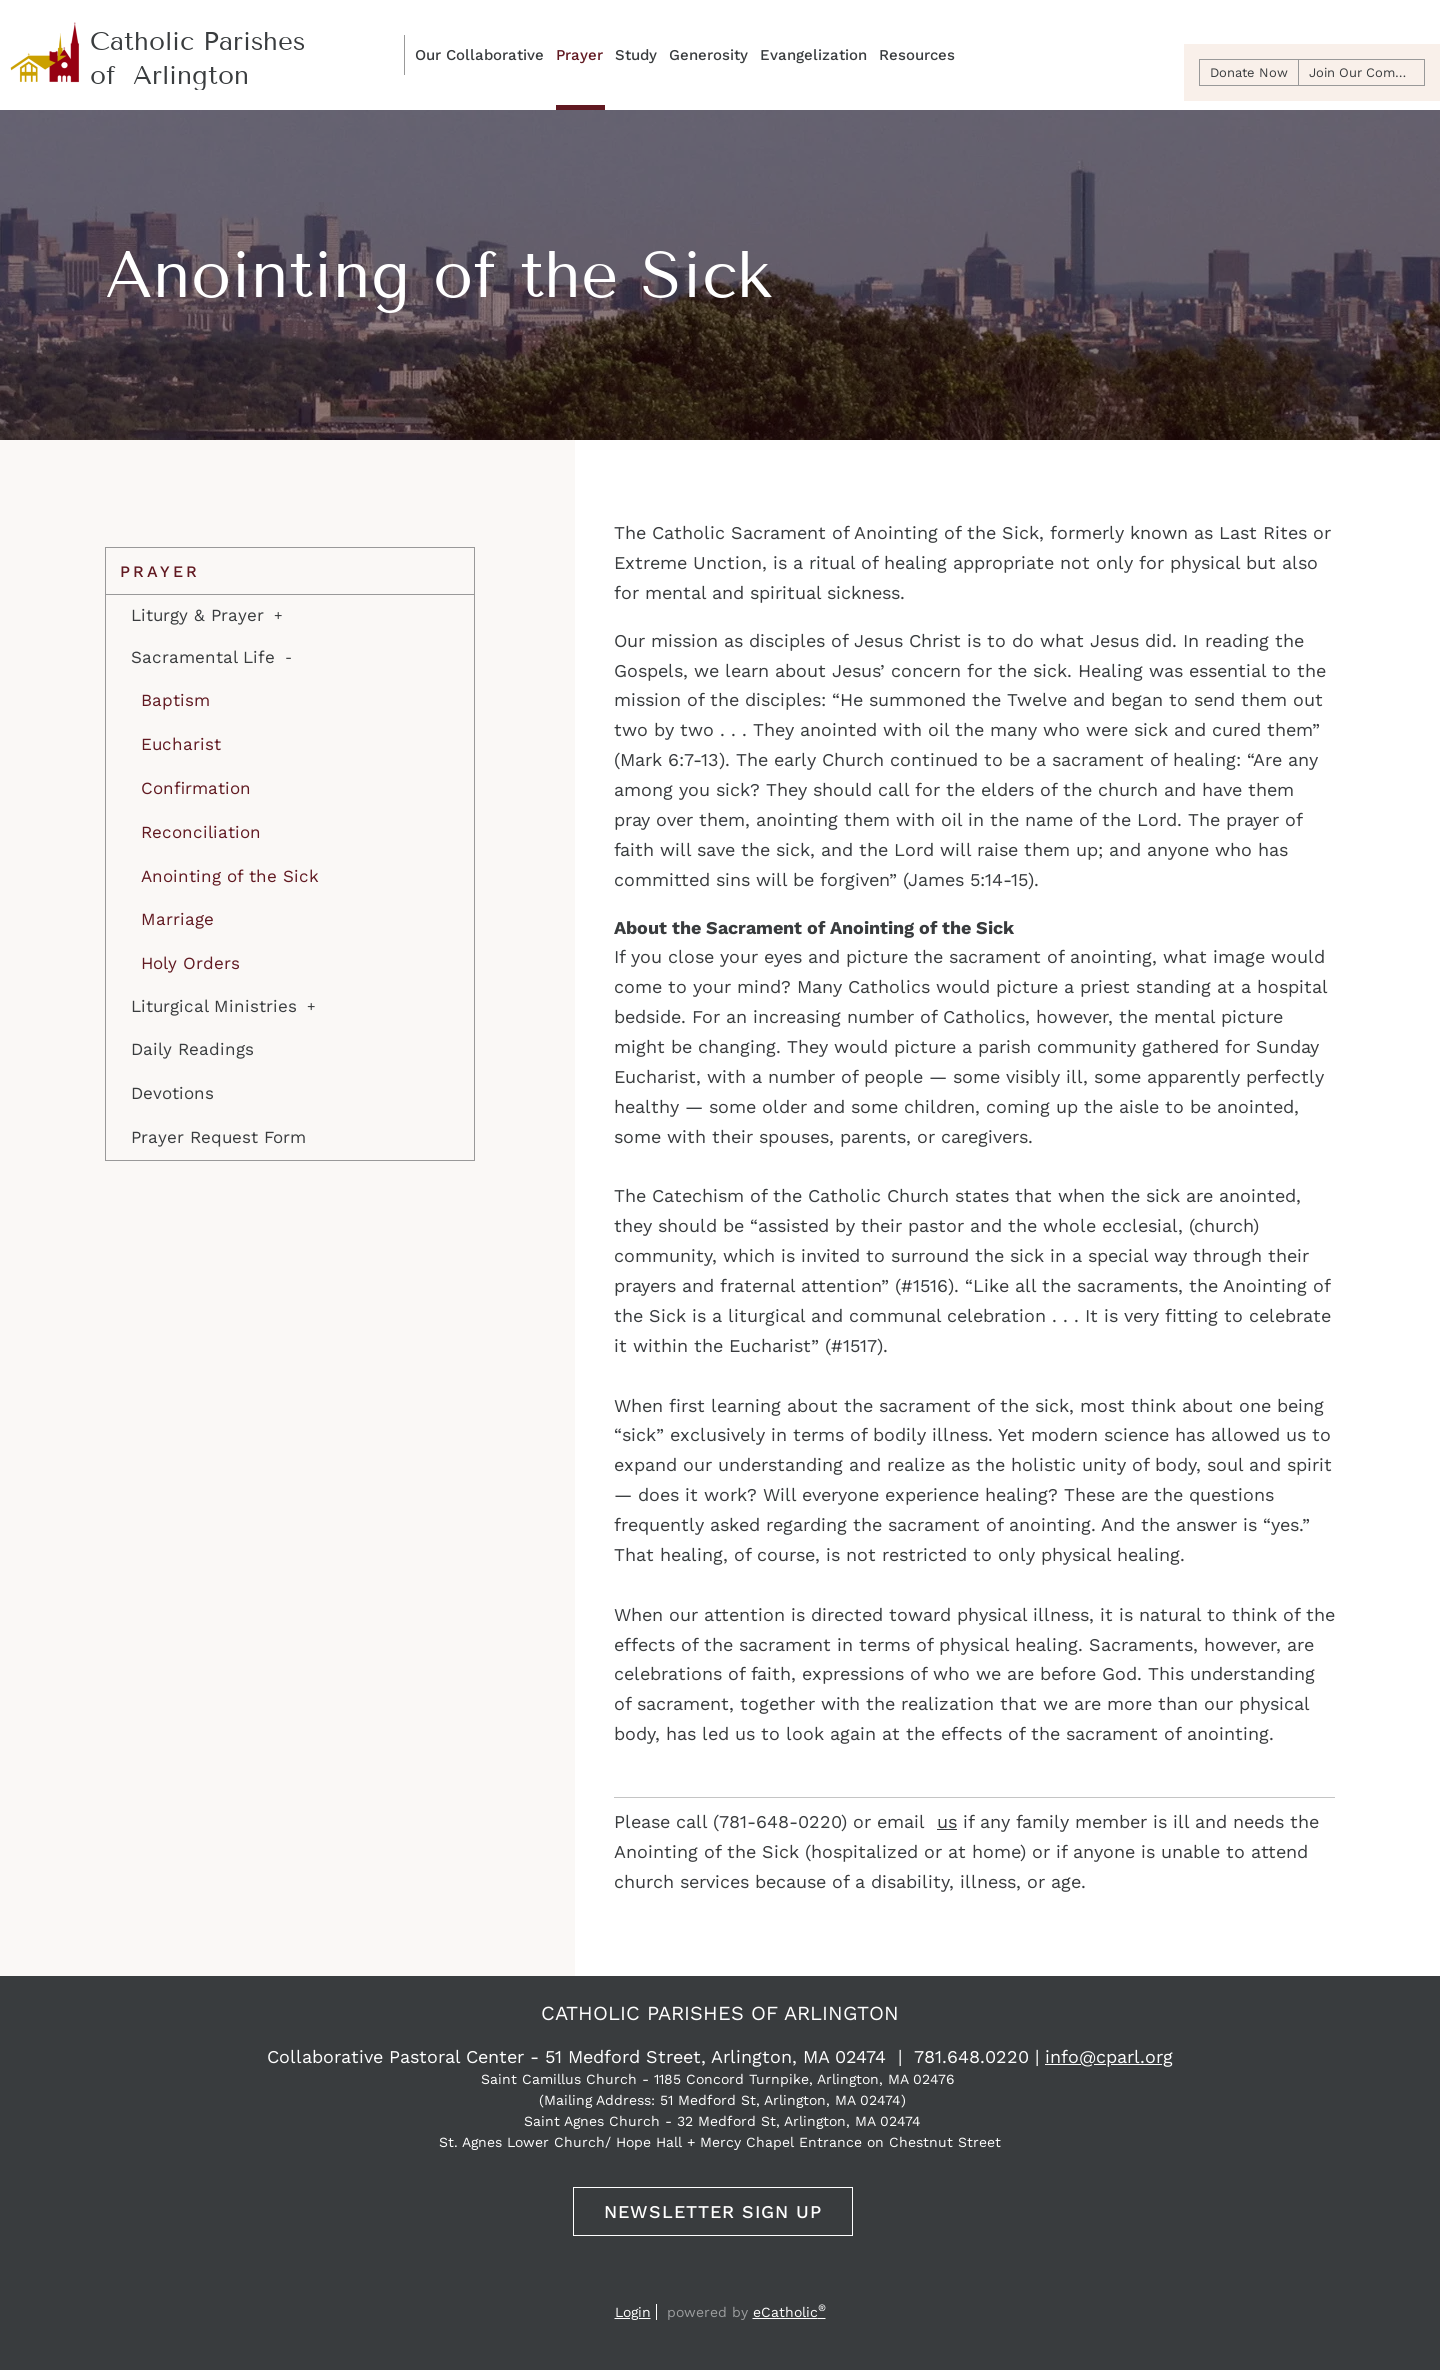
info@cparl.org (1109, 2056)
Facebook (680, 2284)
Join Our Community (1367, 72)
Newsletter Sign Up (713, 2211)
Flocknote (796, 2284)
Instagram (756, 2284)
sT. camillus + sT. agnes (200, 80)
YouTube (716, 2284)
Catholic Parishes (160, 46)
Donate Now (1249, 72)
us (947, 1821)
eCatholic (789, 2312)
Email (644, 2284)
